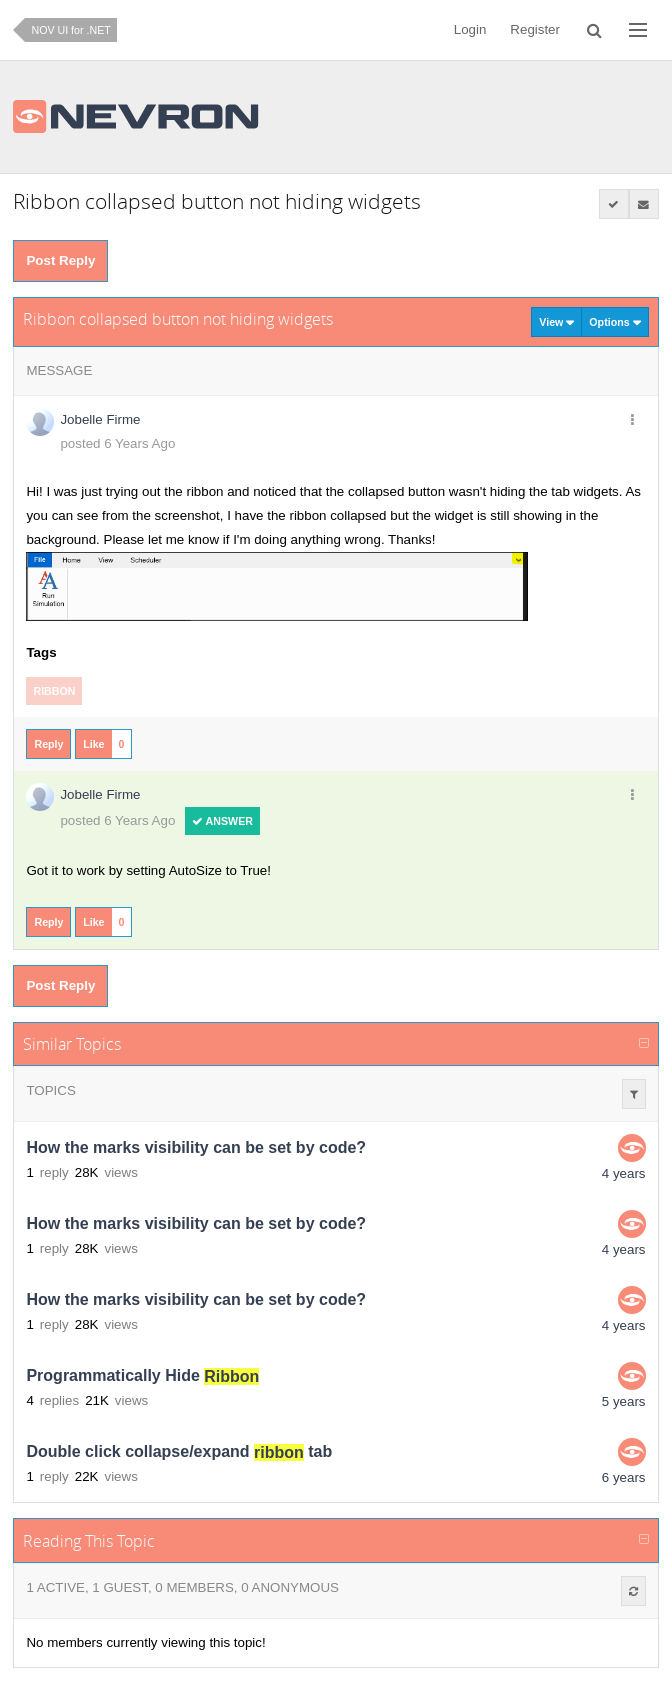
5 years (624, 1401)
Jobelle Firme (100, 419)
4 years (624, 1173)
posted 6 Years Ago (117, 443)
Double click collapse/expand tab (179, 1452)
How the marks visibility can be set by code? (196, 1148)
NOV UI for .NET (70, 30)
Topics (50, 1090)
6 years (624, 1477)
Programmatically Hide (142, 1376)
